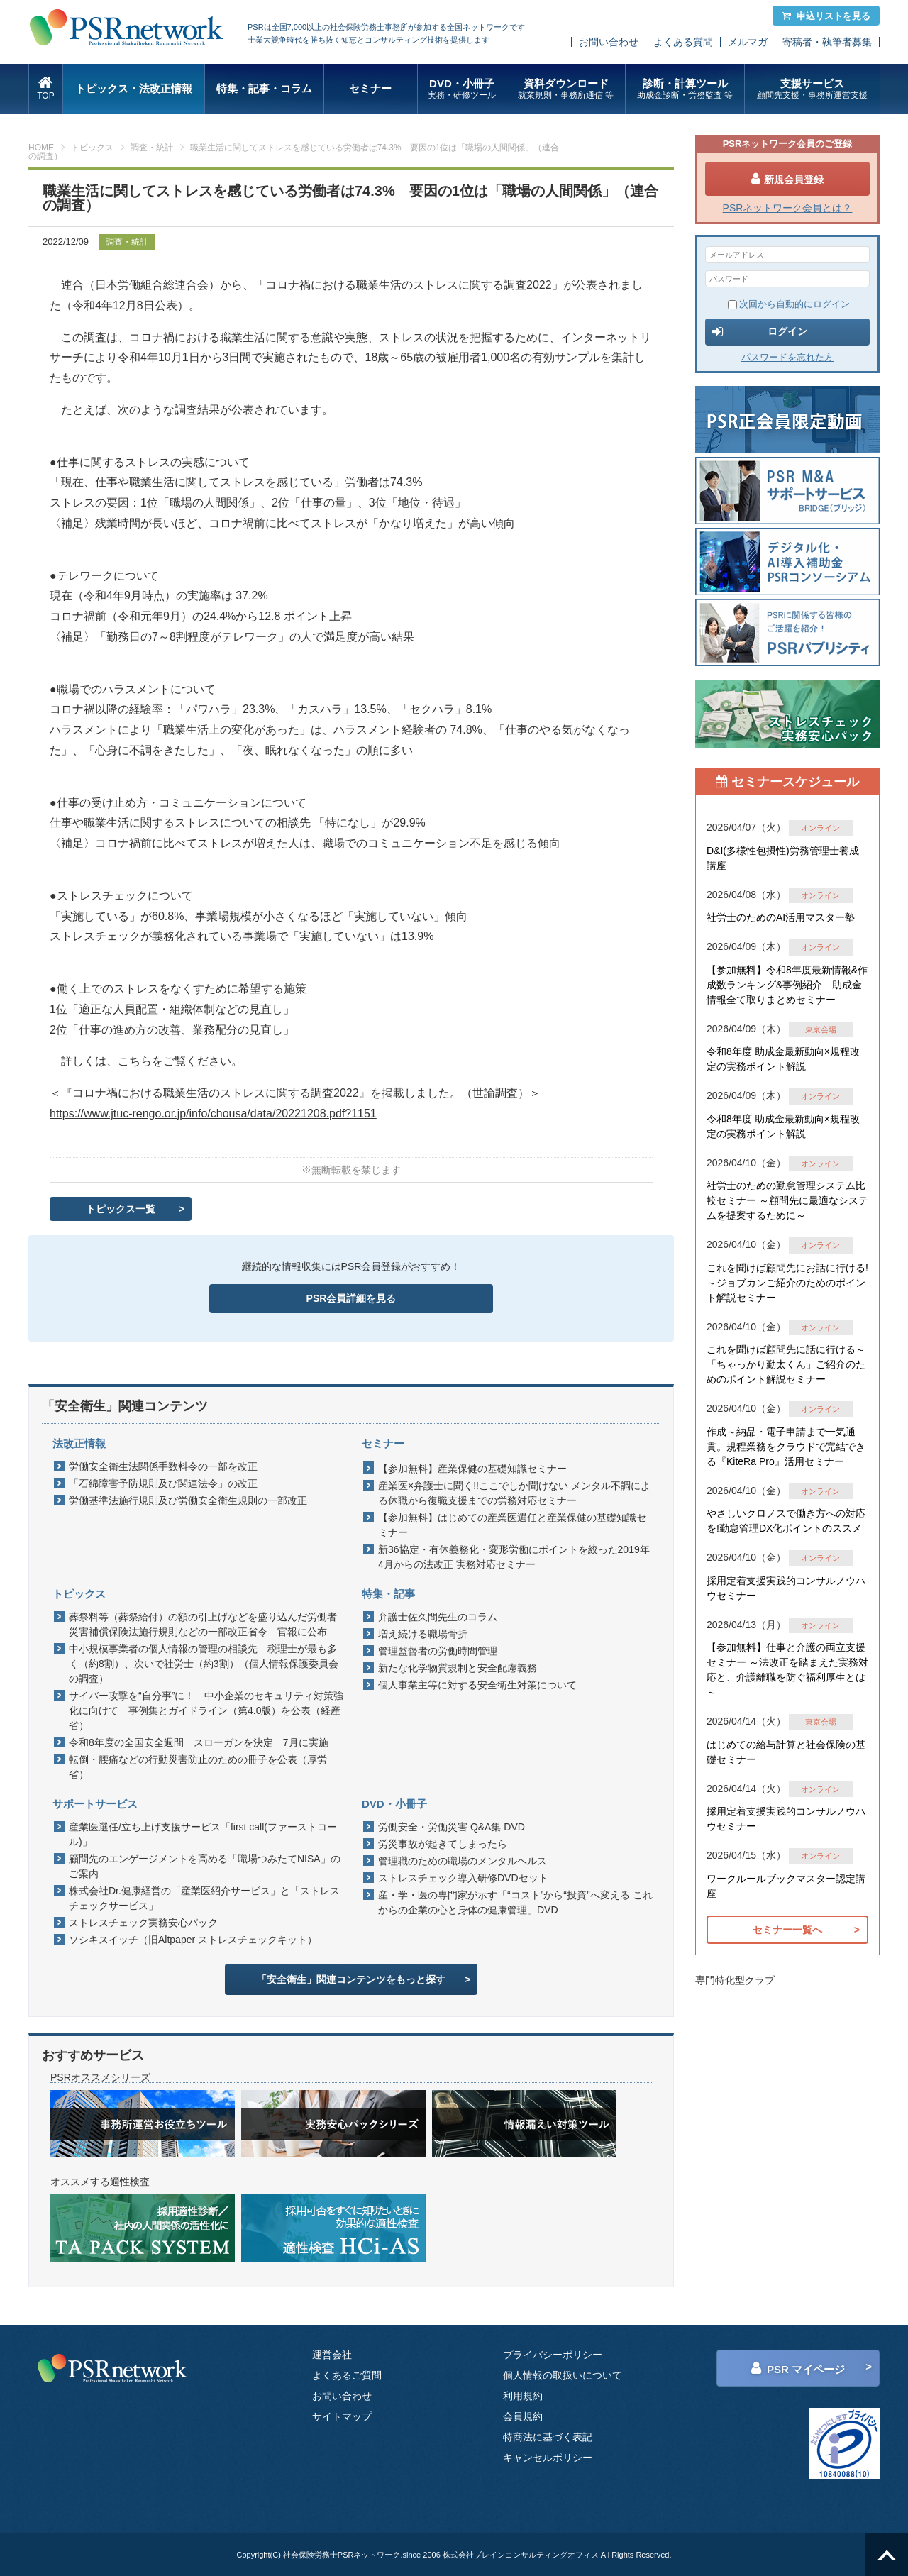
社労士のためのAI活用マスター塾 (781, 917)
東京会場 (820, 1029)
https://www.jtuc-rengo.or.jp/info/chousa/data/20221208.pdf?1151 (213, 1113)
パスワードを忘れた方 (787, 357)
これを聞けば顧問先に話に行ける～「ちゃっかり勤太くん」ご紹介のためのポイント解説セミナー (786, 1364)
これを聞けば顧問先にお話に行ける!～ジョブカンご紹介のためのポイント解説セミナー (787, 1282)
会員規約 (523, 2416)
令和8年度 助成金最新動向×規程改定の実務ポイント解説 (783, 1059)
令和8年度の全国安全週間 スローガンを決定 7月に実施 (198, 1742)
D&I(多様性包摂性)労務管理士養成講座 (783, 858)
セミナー (370, 88)
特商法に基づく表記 (547, 2437)
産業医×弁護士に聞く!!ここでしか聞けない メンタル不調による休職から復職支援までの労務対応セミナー (514, 1493)
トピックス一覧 (120, 1209)
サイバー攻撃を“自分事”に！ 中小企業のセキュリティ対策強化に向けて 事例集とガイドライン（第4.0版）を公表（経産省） (206, 1710)
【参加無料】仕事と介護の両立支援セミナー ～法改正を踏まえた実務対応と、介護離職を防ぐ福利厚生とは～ (787, 1670)
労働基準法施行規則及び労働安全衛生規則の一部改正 (188, 1500)
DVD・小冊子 (462, 89)
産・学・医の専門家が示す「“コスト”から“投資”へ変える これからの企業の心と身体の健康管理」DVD (515, 1902)
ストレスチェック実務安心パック (143, 1922)
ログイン (759, 332)
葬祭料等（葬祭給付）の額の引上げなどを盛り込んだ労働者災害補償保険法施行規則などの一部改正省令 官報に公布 (203, 1624)
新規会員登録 (787, 178)
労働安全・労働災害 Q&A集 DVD (451, 1827)
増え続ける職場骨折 (422, 1634)
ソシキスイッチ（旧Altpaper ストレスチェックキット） (193, 1939)
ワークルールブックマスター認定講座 (786, 1886)
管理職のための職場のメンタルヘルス (462, 1861)
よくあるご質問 (347, 2375)
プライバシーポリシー (552, 2354)
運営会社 (332, 2354)
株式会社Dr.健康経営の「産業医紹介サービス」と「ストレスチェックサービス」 (204, 1898)
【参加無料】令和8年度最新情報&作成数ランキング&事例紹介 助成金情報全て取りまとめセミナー (787, 984)
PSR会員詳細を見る (351, 1298)
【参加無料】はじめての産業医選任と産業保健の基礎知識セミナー (512, 1525)
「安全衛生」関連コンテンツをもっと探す (351, 1979)
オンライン (820, 828)
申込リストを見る (826, 16)
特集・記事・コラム (264, 88)
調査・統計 (152, 148)
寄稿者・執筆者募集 (827, 42)
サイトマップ (342, 2416)
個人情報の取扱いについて (562, 2375)
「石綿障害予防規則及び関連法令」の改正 (163, 1483)
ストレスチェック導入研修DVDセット (463, 1878)
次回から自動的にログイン (789, 304)
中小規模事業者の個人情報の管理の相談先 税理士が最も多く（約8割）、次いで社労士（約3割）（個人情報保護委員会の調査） (203, 1663)
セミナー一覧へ (787, 1929)
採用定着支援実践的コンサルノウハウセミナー (786, 1588)
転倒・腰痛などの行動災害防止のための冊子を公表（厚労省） (198, 1767)
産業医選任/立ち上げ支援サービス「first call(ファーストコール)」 (203, 1834)
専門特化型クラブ (735, 1980)
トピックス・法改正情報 (133, 88)
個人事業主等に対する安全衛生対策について (477, 1685)
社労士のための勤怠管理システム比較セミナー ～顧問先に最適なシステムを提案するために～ (787, 1200)
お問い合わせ (608, 42)
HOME (41, 148)
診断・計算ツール (685, 89)
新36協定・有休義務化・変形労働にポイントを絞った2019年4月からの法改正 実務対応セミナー (514, 1557)
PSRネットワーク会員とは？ (788, 208)
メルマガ (748, 42)
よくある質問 (683, 42)
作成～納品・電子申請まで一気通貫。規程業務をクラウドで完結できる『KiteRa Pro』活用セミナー (786, 1446)
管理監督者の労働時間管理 (437, 1651)
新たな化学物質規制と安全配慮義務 (457, 1668)
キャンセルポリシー (547, 2457)
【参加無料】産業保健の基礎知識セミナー (472, 1468)
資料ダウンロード (566, 89)
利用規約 (523, 2395)
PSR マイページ (798, 2368)
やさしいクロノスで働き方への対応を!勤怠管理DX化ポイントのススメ (786, 1521)
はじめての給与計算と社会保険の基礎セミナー (786, 1752)
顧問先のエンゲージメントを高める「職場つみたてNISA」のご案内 (204, 1866)
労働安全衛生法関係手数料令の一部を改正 (163, 1466)
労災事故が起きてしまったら (442, 1844)
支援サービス (812, 89)
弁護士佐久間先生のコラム (437, 1617)
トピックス (92, 148)
